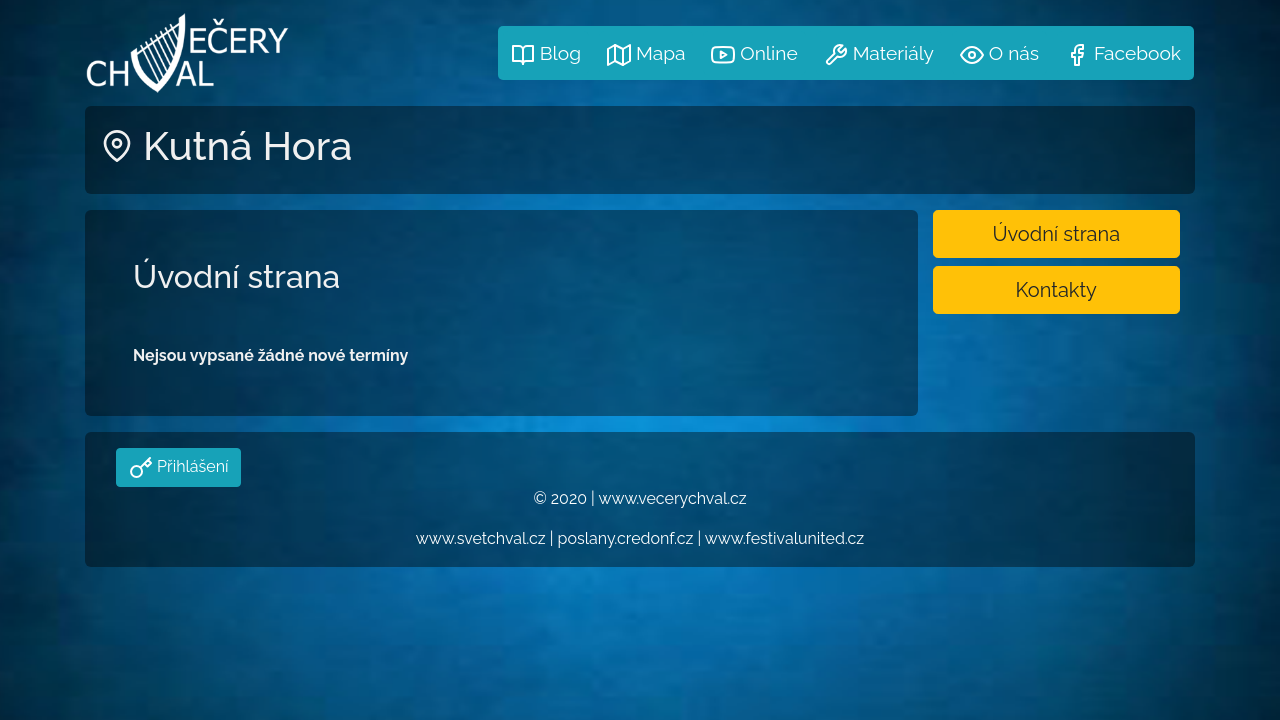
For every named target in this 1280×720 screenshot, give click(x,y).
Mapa (646, 54)
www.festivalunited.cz (784, 538)
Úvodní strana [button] (1056, 234)
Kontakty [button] (1056, 290)
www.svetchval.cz (481, 538)
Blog (546, 54)
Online (754, 54)
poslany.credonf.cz (626, 538)
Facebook (1123, 54)
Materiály (879, 54)
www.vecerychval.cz (672, 498)
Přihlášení (190, 466)
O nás (999, 54)
